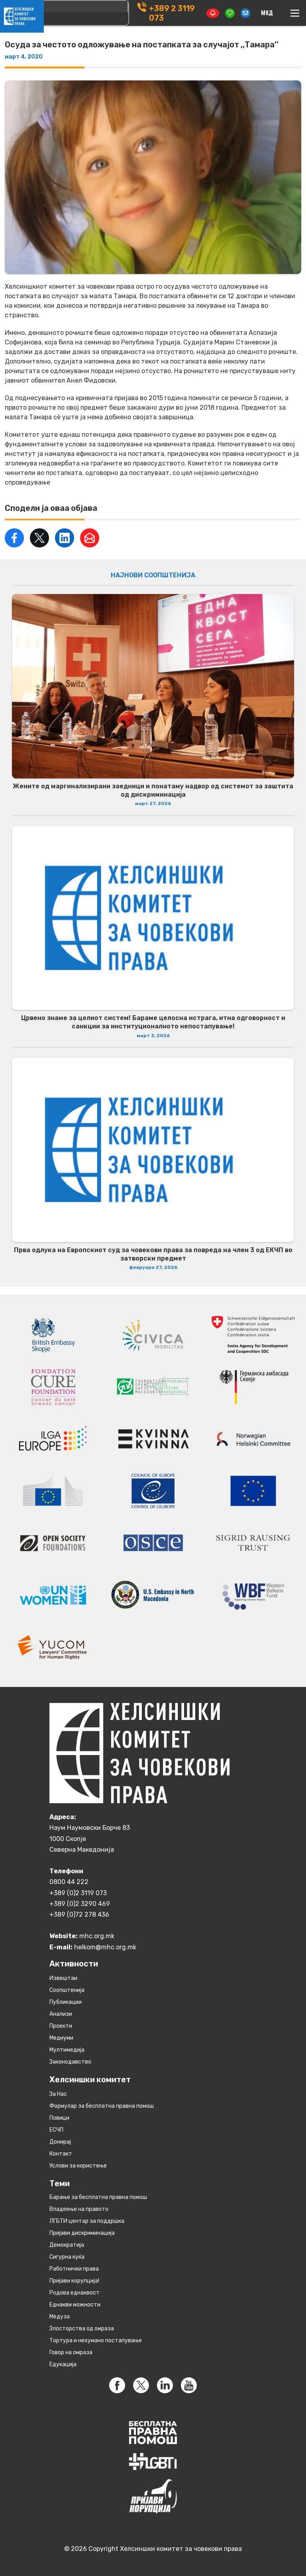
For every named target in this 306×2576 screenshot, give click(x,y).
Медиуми (61, 2038)
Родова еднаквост (74, 2292)
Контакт (60, 2153)
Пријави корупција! (74, 2280)
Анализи (60, 2014)
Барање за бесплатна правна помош (98, 2197)
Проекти (60, 2026)
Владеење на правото (78, 2209)
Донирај (60, 2141)
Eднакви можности (74, 2304)
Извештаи (63, 1978)
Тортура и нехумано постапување (95, 2340)
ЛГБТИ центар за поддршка (86, 2221)
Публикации (65, 2002)
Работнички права (74, 2268)
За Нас (58, 2094)
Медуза (59, 2316)
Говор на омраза (70, 2352)
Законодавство (70, 2061)
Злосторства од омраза (81, 2328)
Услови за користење (78, 2165)
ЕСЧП (56, 2129)
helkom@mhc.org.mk (105, 1947)
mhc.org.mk (96, 1936)
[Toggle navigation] (295, 13)
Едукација (62, 2364)
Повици (59, 2118)
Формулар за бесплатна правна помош (101, 2106)
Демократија (66, 2245)
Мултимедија (66, 2049)
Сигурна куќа (66, 2257)
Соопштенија (66, 1990)
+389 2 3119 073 (172, 13)
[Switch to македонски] (267, 13)
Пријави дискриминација (82, 2233)
